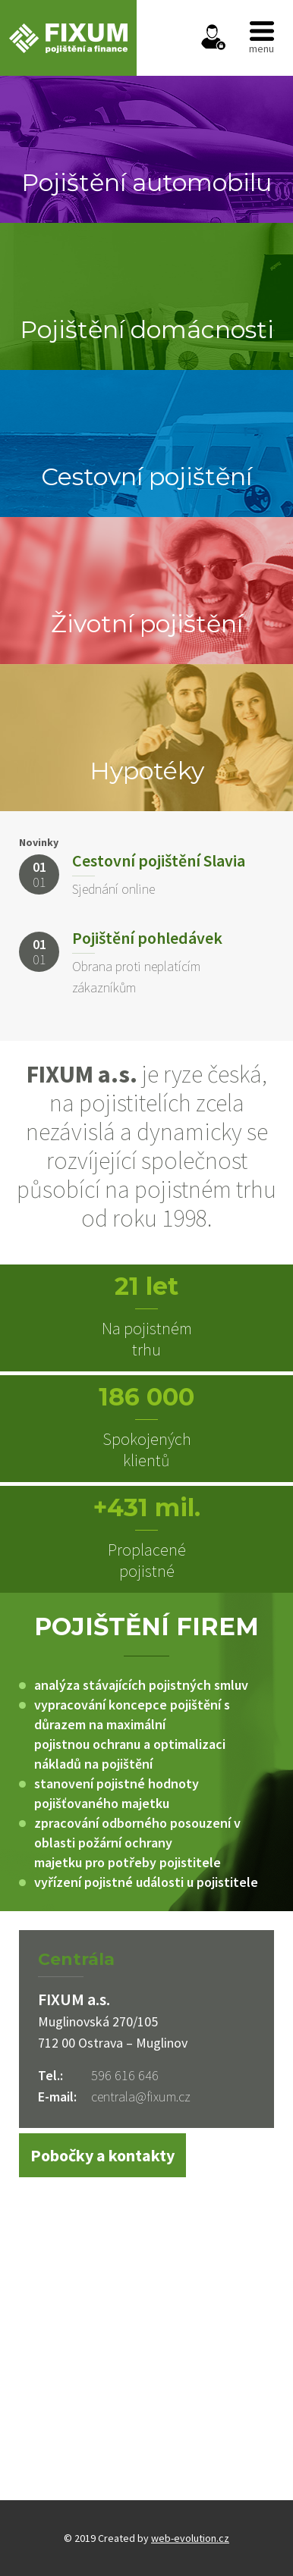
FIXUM (68, 38)
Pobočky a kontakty (102, 2155)
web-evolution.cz (190, 2538)
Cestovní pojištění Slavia (158, 860)
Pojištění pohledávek (147, 938)
